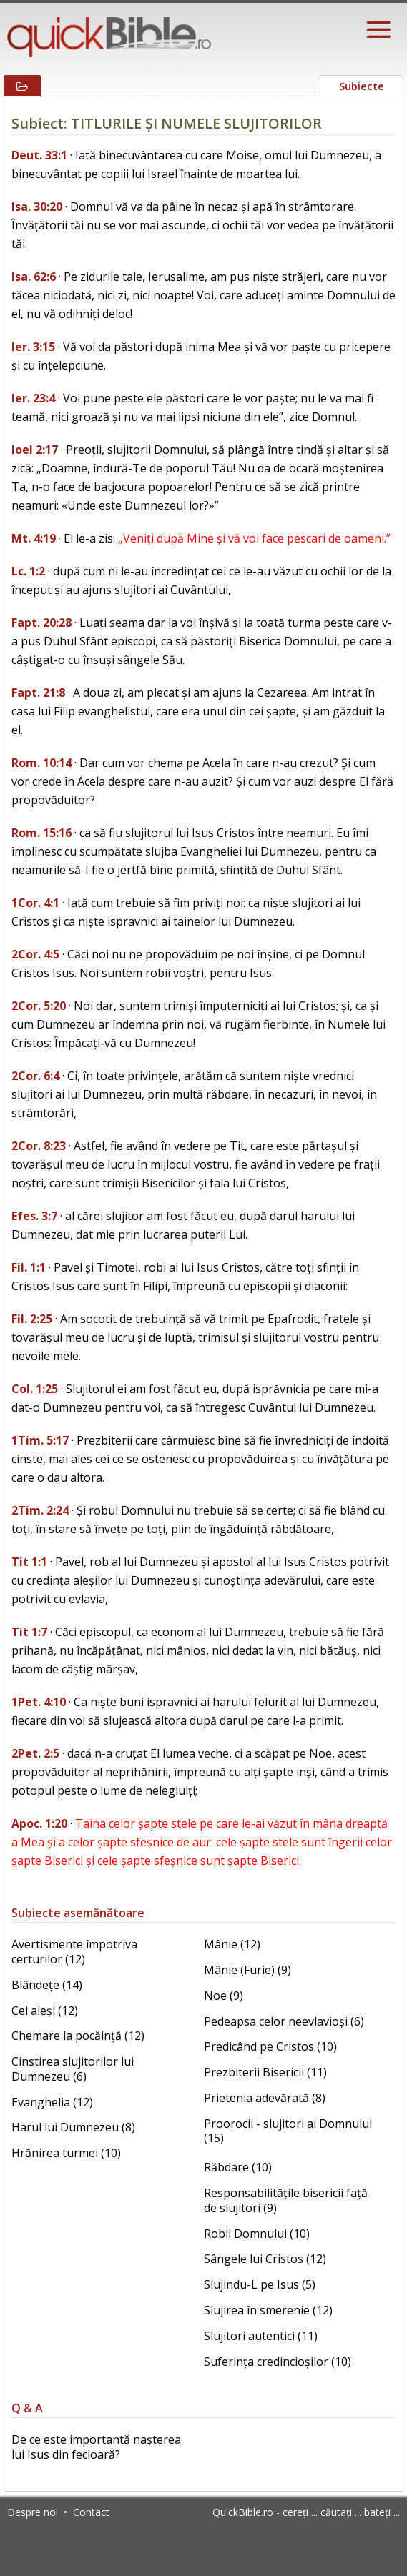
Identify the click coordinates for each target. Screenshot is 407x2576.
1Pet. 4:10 (38, 1702)
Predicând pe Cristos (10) (270, 2046)
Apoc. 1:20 (39, 1823)
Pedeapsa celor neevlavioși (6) (284, 2021)
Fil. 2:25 (31, 1319)
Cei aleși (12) (44, 2010)
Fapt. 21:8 (38, 692)
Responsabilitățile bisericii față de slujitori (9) (286, 2200)
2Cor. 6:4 (35, 1076)
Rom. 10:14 (41, 763)
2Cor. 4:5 (35, 954)
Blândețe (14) (46, 1985)
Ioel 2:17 (34, 449)
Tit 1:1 (29, 1562)
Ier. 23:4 (33, 398)
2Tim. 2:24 (40, 1510)
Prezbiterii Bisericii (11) (265, 2072)
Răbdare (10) (238, 2167)
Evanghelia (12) (52, 2102)
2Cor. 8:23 (38, 1146)
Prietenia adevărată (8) (264, 2098)
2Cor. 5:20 (38, 1006)
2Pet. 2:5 (35, 1753)
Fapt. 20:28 (41, 622)
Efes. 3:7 (34, 1216)
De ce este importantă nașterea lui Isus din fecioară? (96, 2447)
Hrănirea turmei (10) (66, 2153)
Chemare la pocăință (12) (77, 2036)
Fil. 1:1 (28, 1267)
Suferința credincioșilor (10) (277, 2361)
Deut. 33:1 (39, 155)
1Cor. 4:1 (35, 903)
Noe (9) (223, 1995)
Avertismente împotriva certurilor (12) (74, 1951)
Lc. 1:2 (28, 571)
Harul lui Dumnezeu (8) (73, 2127)
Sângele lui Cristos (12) (265, 2259)
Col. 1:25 (34, 1389)
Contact (91, 2512)
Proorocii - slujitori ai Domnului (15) (288, 2131)
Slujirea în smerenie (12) (268, 2310)
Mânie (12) (232, 1944)
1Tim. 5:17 (40, 1440)
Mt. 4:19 (33, 538)
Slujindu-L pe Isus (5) (259, 2284)
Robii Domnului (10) (257, 2233)
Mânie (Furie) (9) (247, 1970)
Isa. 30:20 (36, 206)
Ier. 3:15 (33, 347)
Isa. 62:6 (33, 276)
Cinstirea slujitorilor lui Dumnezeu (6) (72, 2069)
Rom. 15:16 (41, 833)
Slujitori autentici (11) (261, 2336)
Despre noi (32, 2512)
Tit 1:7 (29, 1632)
